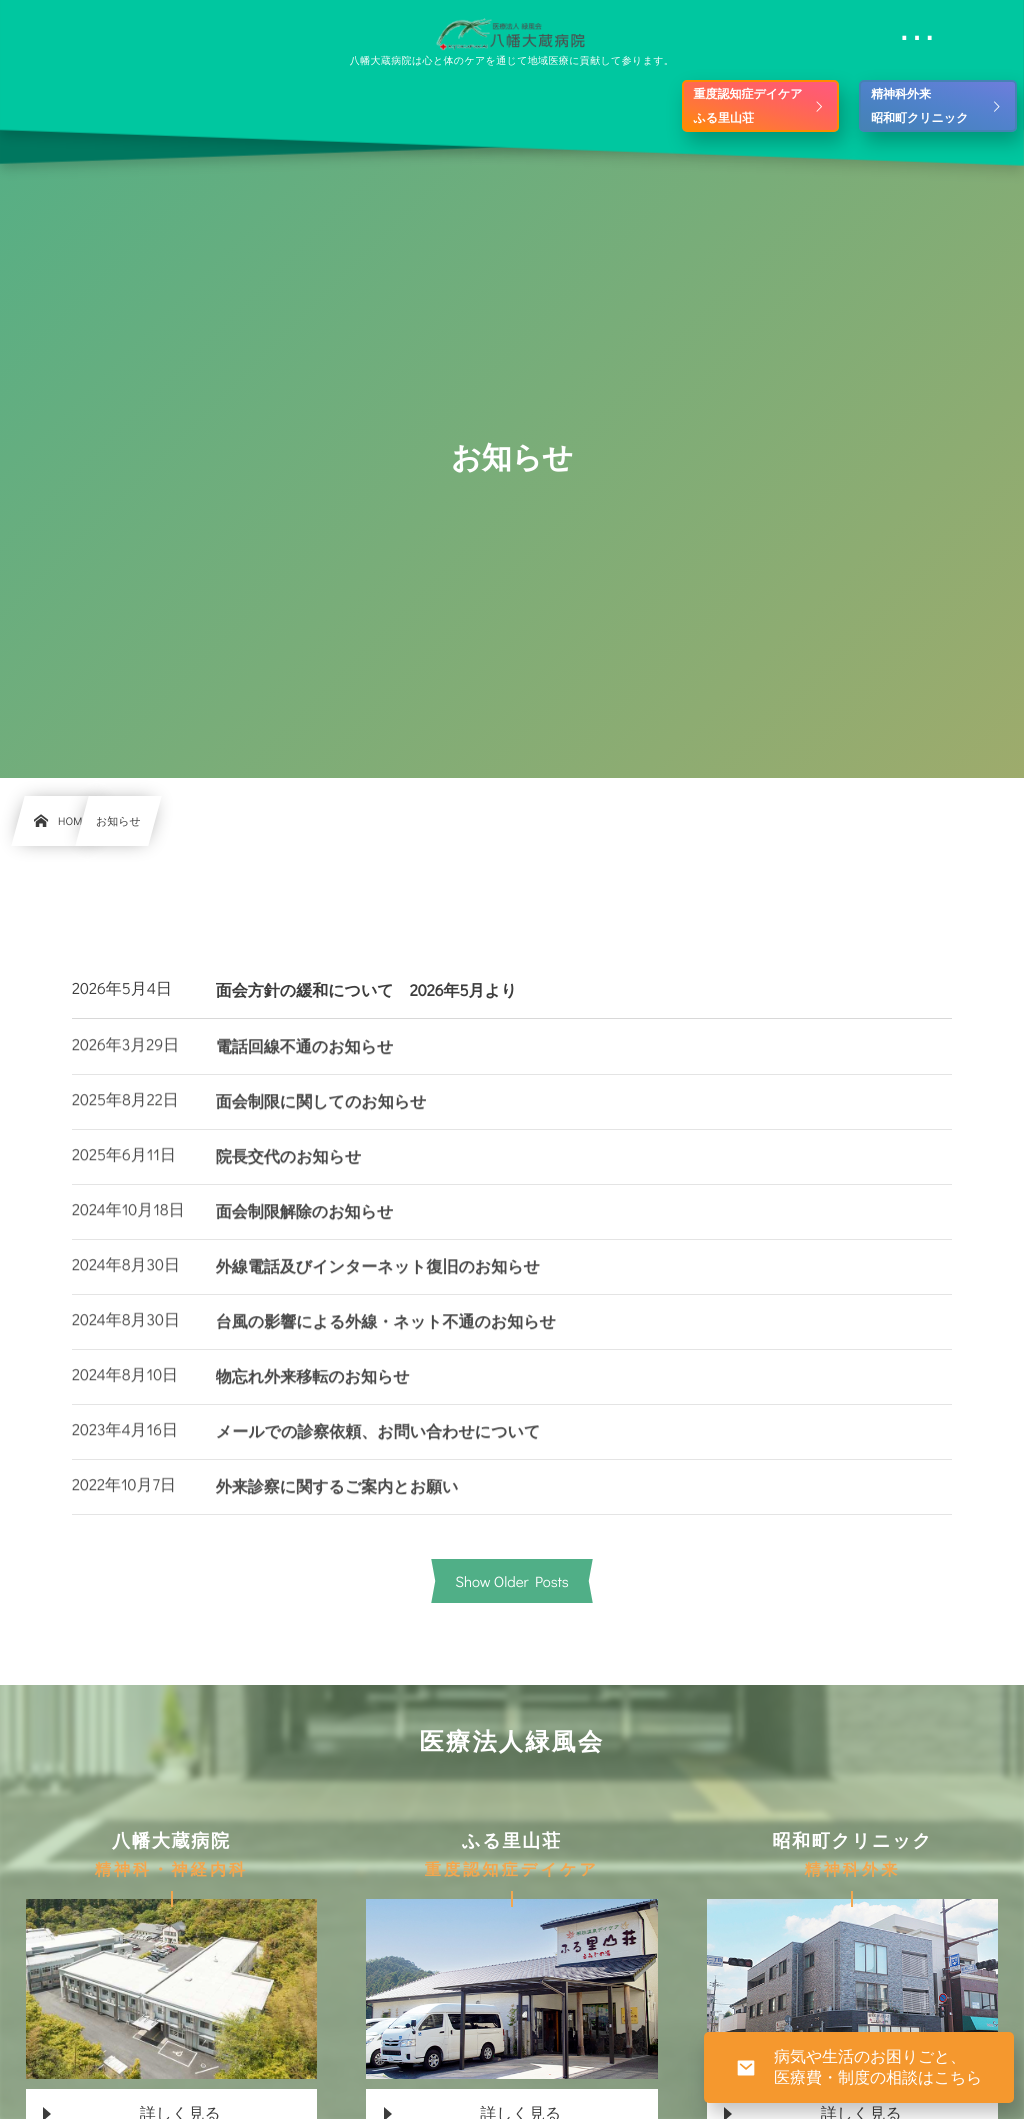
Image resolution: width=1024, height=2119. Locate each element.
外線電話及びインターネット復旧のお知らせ (378, 1283)
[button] (971, 27)
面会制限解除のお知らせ (305, 1228)
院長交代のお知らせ (289, 1173)
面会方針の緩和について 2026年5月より (366, 990)
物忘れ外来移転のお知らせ (313, 1393)
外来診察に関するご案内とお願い (337, 1503)
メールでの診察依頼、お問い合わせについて (378, 1448)
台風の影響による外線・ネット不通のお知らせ (386, 1338)
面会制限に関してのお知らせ (321, 1118)
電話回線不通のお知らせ (305, 1063)
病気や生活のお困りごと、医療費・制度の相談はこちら (878, 2067)
